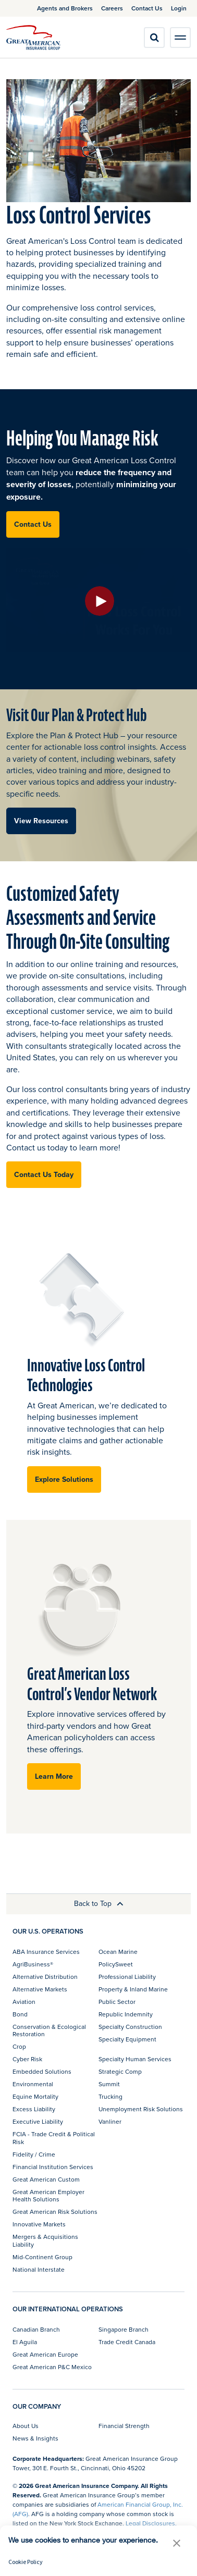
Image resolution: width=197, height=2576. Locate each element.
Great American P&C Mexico (52, 2366)
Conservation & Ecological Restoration (49, 2030)
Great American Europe (45, 2354)
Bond (20, 2014)
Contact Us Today (43, 1174)
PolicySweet (115, 1964)
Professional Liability (127, 1976)
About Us (26, 2425)
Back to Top (99, 1903)
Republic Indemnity (125, 2014)
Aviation (24, 2001)
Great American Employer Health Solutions (48, 2195)
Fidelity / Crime (34, 2154)
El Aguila (25, 2341)
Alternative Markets (40, 1989)
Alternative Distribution (45, 1976)
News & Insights (35, 2438)
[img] (33, 37)
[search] (154, 37)
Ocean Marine (118, 1951)
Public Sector (117, 2001)
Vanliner (109, 2121)
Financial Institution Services (53, 2166)
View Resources (41, 820)
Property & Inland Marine (133, 1989)
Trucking (110, 2096)
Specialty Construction (130, 2026)
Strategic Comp (120, 2071)
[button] (176, 2543)
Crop (19, 2046)
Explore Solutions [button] (64, 1479)
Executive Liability (38, 2121)
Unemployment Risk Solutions (140, 2108)
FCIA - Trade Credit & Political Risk (54, 2137)
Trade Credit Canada (126, 2341)
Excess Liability (34, 2108)
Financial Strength (124, 2425)
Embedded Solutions (42, 2071)
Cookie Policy (25, 2562)
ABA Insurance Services (46, 1951)
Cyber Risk (27, 2058)
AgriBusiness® (33, 1964)
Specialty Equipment (127, 2039)
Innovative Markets (39, 2224)
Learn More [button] (54, 1776)
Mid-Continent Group (42, 2256)
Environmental (33, 2083)
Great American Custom (46, 2179)
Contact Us (33, 524)
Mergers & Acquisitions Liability (45, 2240)
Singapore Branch (123, 2329)
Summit (109, 2083)
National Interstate (39, 2269)
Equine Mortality (35, 2096)
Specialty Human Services (134, 2058)
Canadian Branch (36, 2329)
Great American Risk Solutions (55, 2211)
